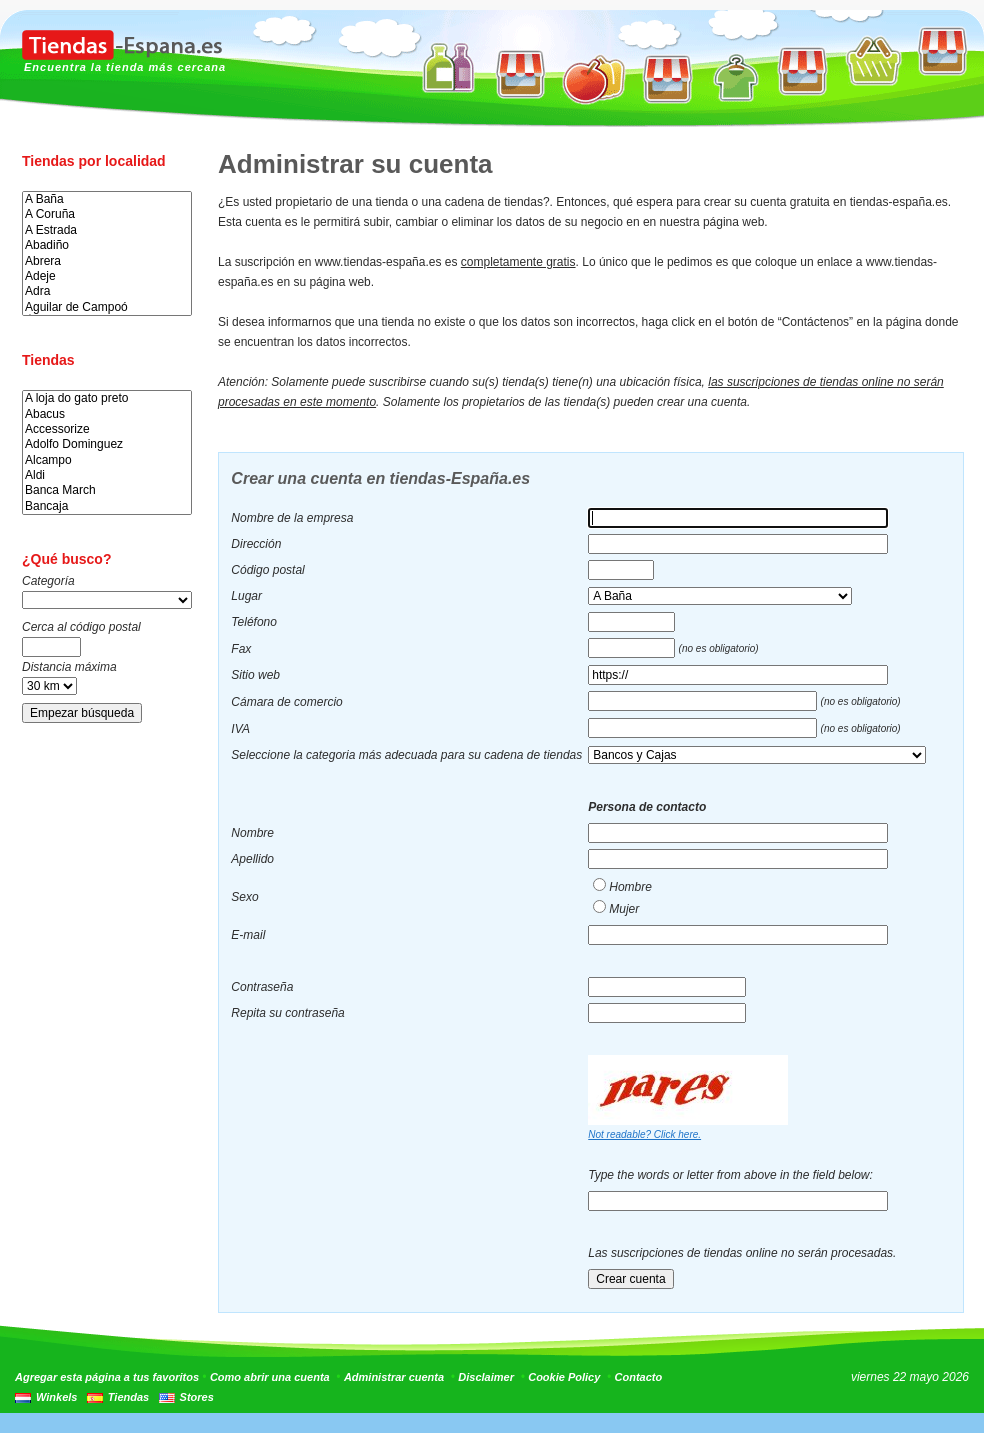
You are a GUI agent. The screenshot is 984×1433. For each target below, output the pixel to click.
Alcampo (107, 460)
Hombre (630, 887)
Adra (107, 291)
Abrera (107, 261)
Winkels (56, 1397)
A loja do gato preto (107, 398)
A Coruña (107, 214)
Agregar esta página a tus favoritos (107, 1377)
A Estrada (107, 230)
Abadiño (107, 245)
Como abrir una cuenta (270, 1377)
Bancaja (107, 506)
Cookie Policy (564, 1377)
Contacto (639, 1377)
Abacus (107, 414)
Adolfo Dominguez (107, 444)
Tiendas (128, 1397)
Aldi (107, 475)
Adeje (107, 276)
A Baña (107, 199)
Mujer (624, 909)
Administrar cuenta (394, 1377)
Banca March (107, 490)
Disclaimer (486, 1377)
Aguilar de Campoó (107, 307)
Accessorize (107, 429)
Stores (197, 1397)
